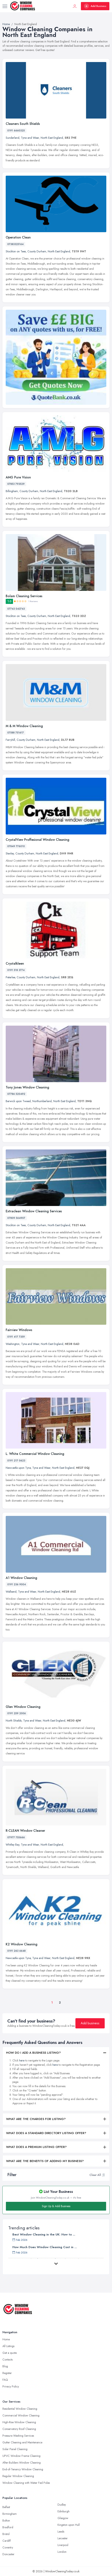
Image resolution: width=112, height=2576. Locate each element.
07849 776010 (16, 846)
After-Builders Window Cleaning (21, 2463)
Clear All (95, 2175)
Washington (13, 1344)
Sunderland (12, 138)
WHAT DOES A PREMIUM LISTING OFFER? (36, 2147)
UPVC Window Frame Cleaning (21, 2456)
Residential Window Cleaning (19, 2409)
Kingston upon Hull (69, 2525)
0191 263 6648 (16, 1951)
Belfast (6, 2507)
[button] (103, 2175)
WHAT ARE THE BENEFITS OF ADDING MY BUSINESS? (45, 2161)
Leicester (63, 2538)
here (21, 2060)
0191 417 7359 (16, 1337)
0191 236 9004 (16, 1584)
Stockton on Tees (16, 251)
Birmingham (9, 2514)
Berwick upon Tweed (18, 1101)
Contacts (7, 2359)
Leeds (61, 2531)
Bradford (7, 2527)
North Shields (14, 1720)
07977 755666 (16, 1837)
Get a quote (9, 2353)
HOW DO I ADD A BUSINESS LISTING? (33, 2052)
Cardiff (6, 2541)
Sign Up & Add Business (56, 2206)
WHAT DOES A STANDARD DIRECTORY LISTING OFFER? (46, 2133)
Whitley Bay (12, 1845)
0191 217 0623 (16, 1460)
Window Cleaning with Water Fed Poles (26, 2483)
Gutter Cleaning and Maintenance (22, 2442)
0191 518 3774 (16, 970)
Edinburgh (64, 2511)
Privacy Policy (10, 2386)
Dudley (62, 2505)
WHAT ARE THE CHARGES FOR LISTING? (36, 2119)
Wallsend (11, 1592)
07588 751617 (15, 732)
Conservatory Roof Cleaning (19, 2429)
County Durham (36, 251)
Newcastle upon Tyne (18, 1468)
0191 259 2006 (16, 1713)
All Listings (8, 2346)
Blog (5, 2366)
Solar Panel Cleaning (14, 2449)
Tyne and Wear (30, 138)
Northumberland (42, 1101)
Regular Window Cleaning (18, 2476)
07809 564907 (16, 1218)
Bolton (6, 2520)
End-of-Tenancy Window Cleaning (22, 2469)
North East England (52, 138)
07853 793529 (16, 484)
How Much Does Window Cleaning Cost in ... (44, 2247)
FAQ (5, 2380)
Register (7, 2373)
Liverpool (63, 2545)
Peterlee (10, 977)
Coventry (7, 2547)
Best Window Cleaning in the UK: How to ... (43, 2234)
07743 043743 (16, 609)
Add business (90, 2023)
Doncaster (8, 2554)
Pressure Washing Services (18, 2436)
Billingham (12, 491)
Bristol (6, 2534)
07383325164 (15, 244)
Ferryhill (10, 740)
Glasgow (63, 2518)
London (62, 2552)
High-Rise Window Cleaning (19, 2422)
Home (6, 2339)
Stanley (10, 853)
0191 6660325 (16, 130)
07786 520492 (16, 1094)
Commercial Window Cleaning (20, 2415)
